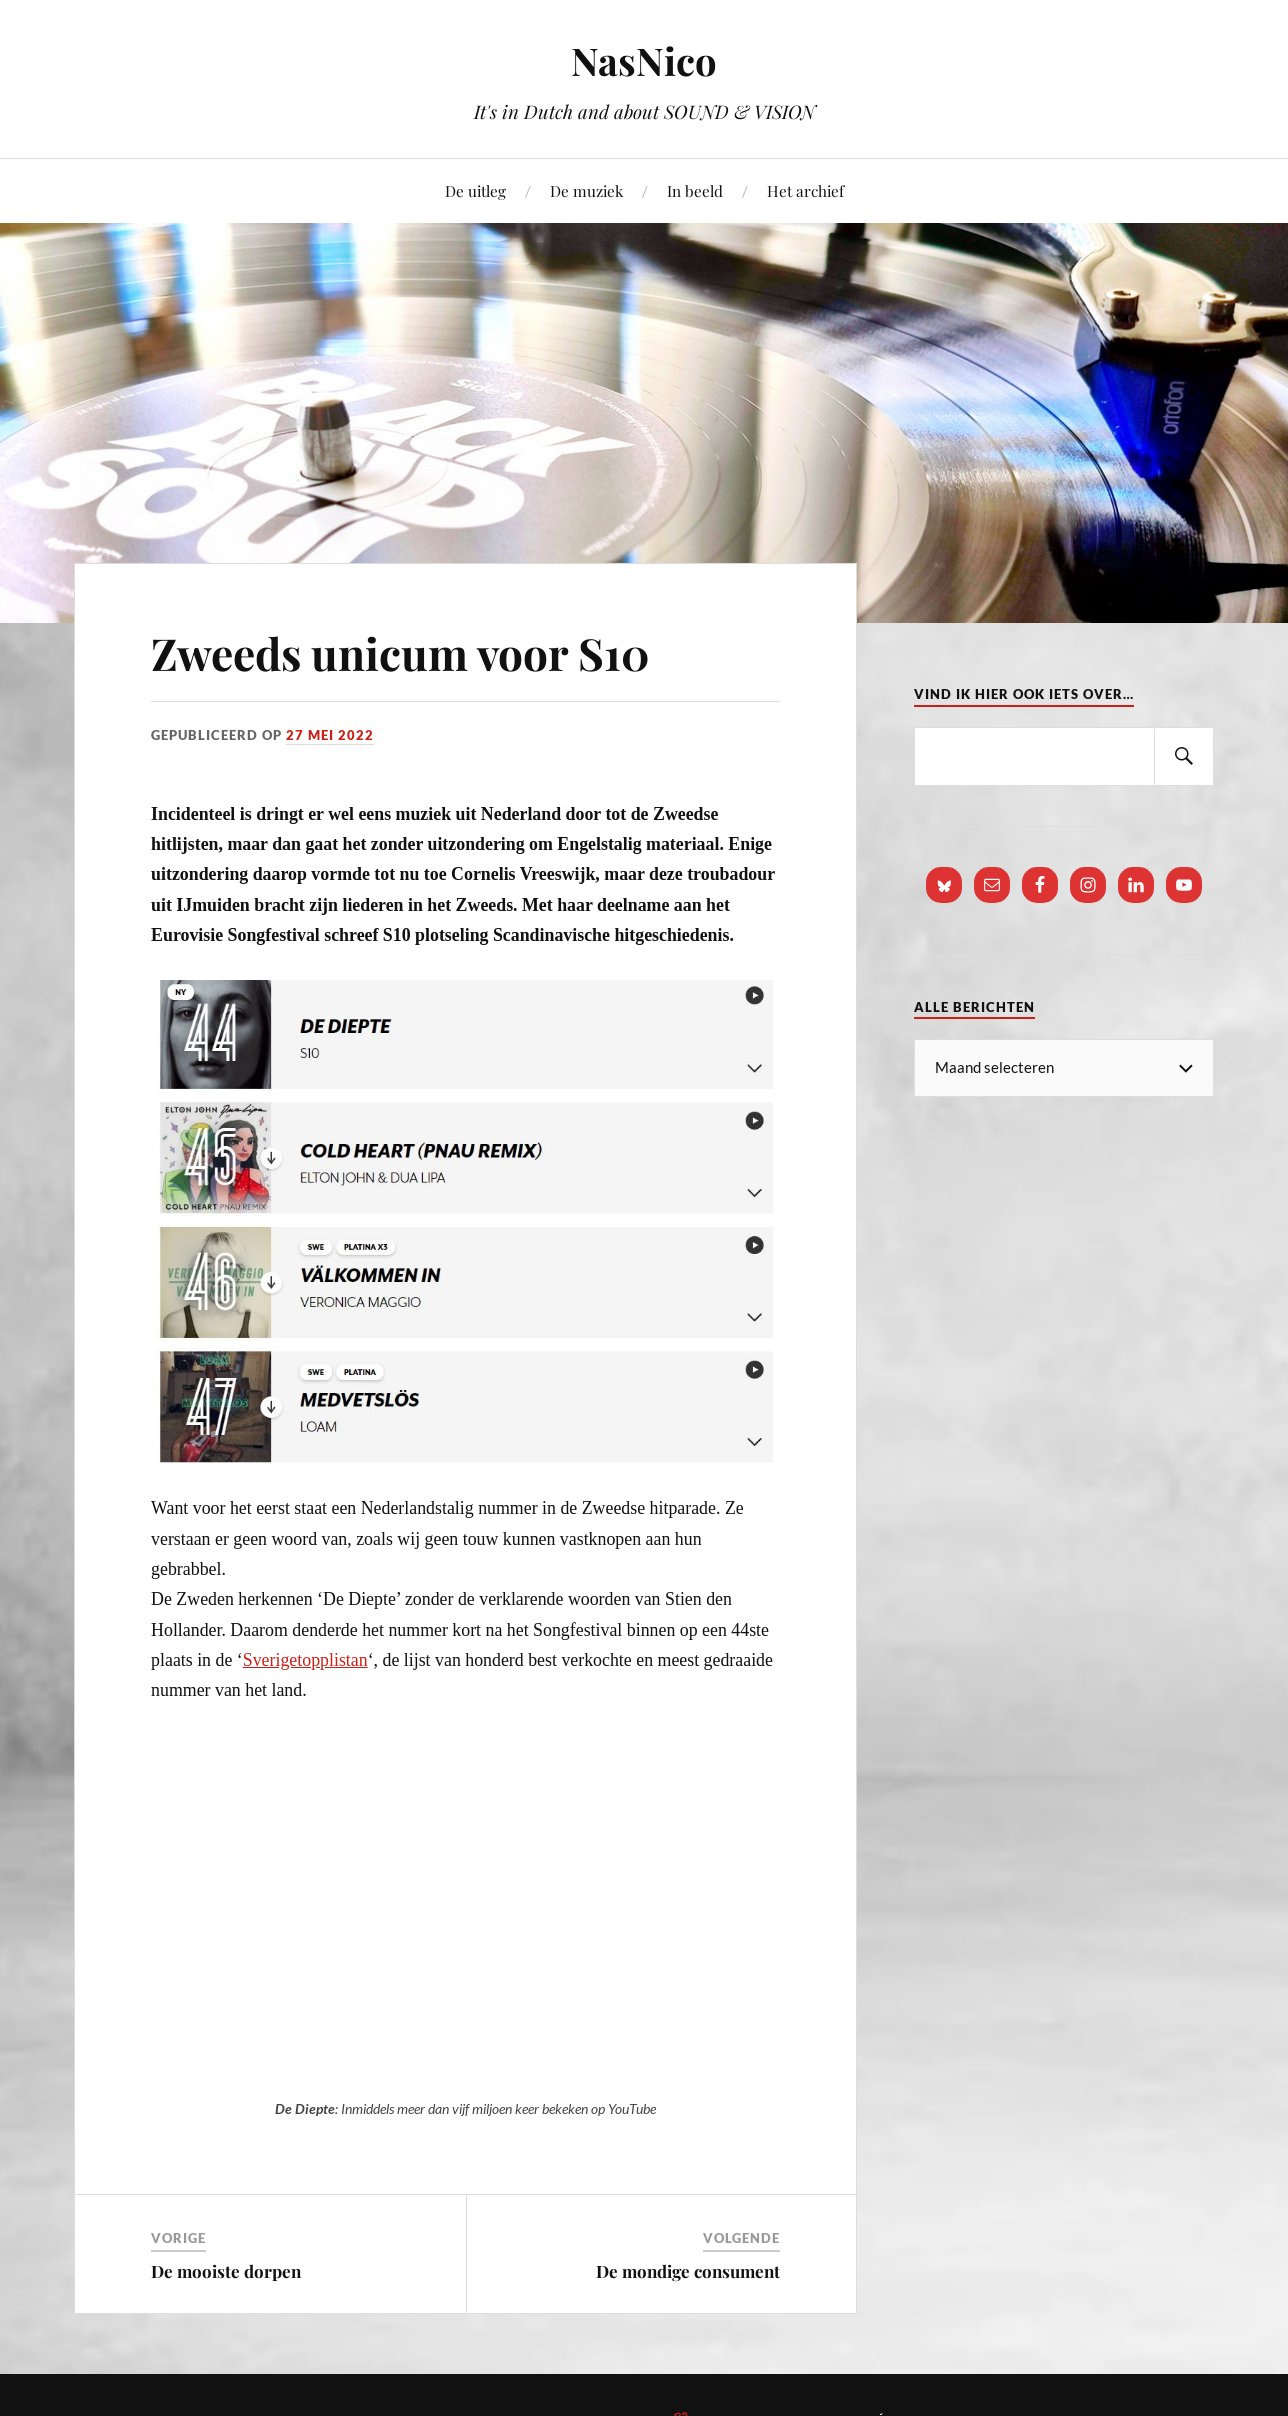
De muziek (586, 190)
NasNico (644, 60)
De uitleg (475, 190)
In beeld (695, 190)
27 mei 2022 (330, 735)
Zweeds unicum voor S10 (400, 652)
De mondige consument (688, 2271)
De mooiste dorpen (226, 2271)
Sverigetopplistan (305, 1660)
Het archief (805, 190)
